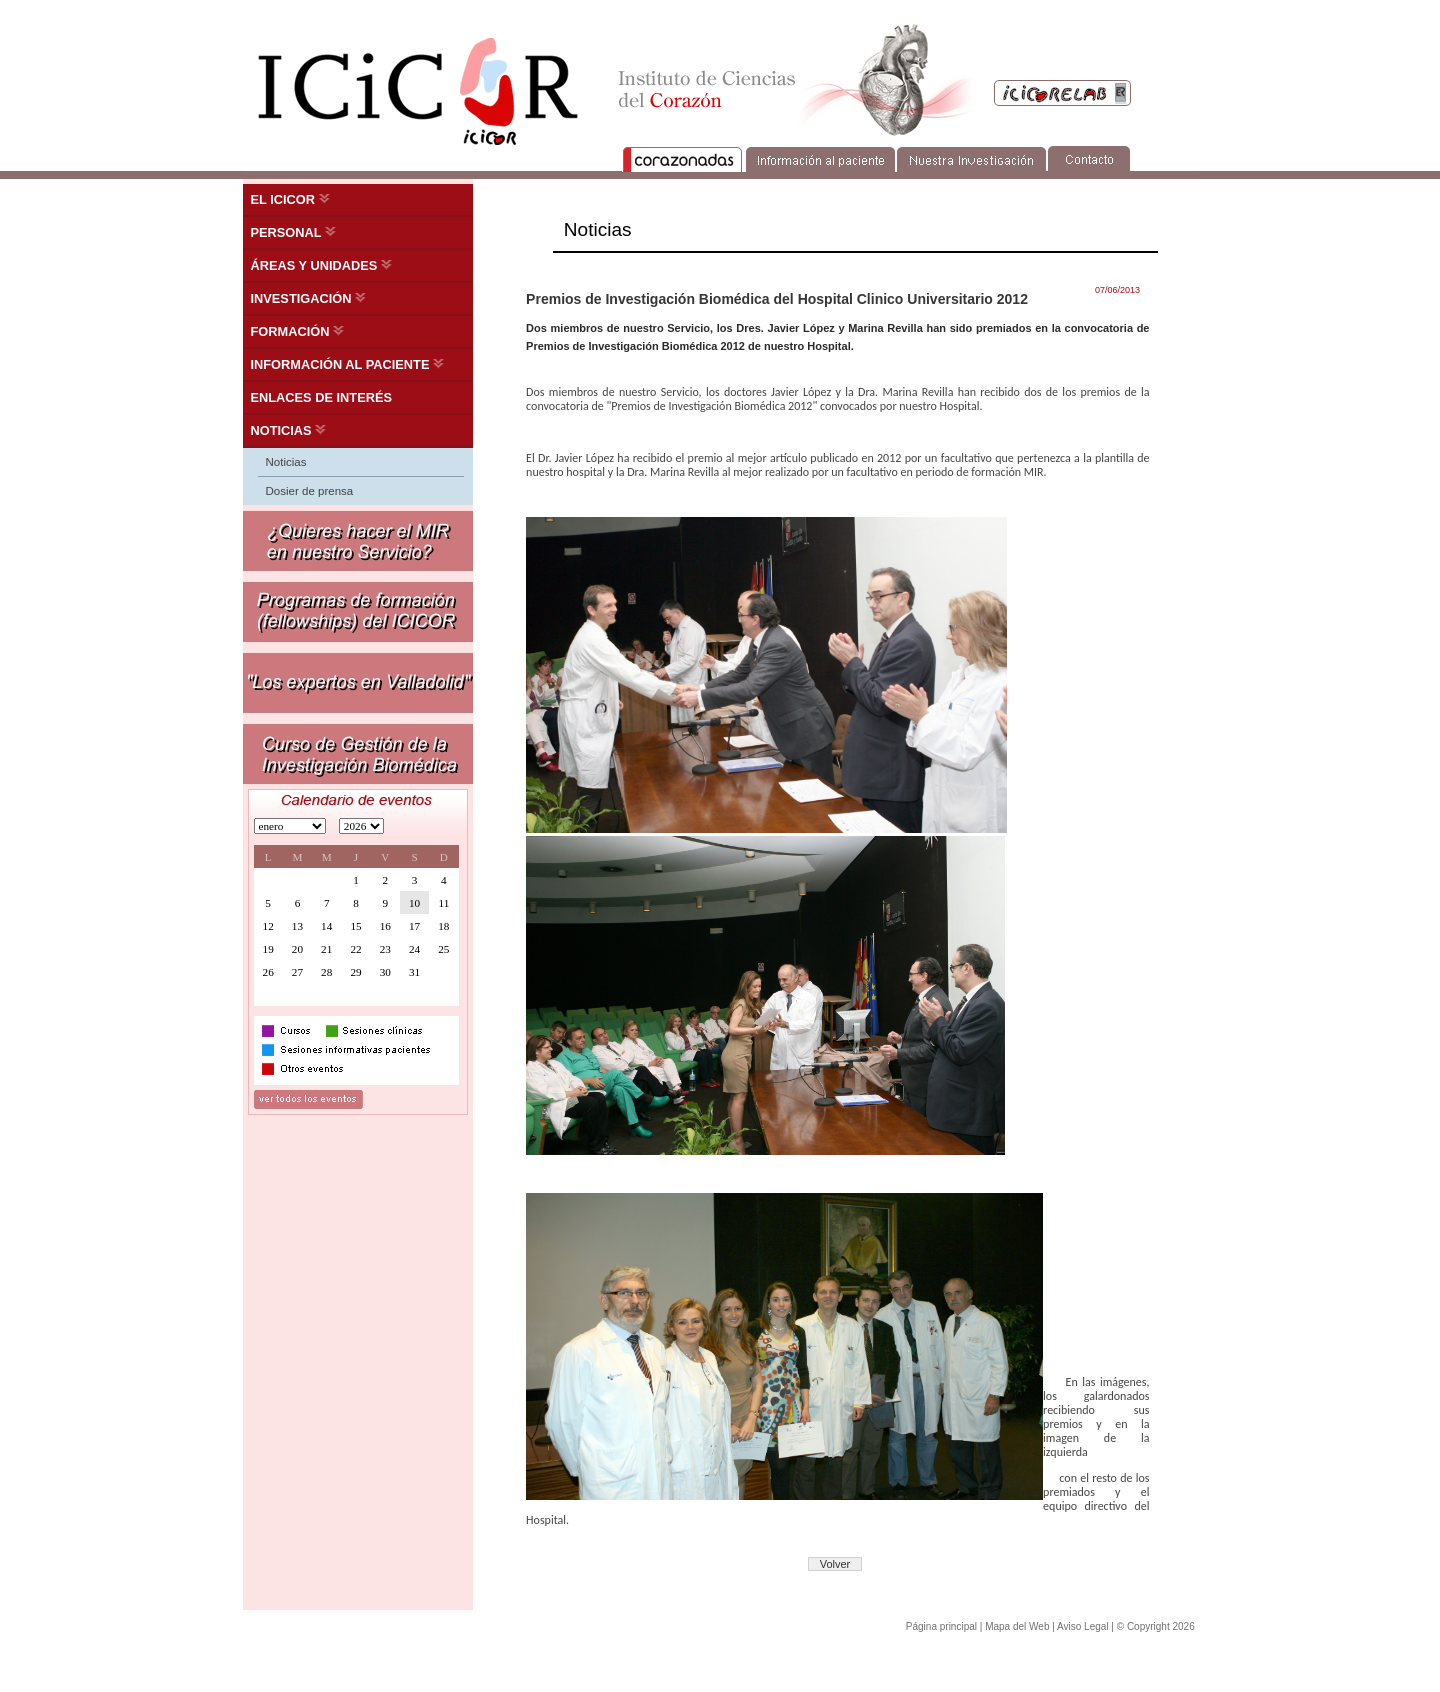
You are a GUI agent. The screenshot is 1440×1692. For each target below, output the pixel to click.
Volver (835, 1564)
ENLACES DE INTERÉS (322, 397)
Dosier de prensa (310, 491)
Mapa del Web (1017, 1626)
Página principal (941, 1626)
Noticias (286, 462)
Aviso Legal (1083, 1626)
